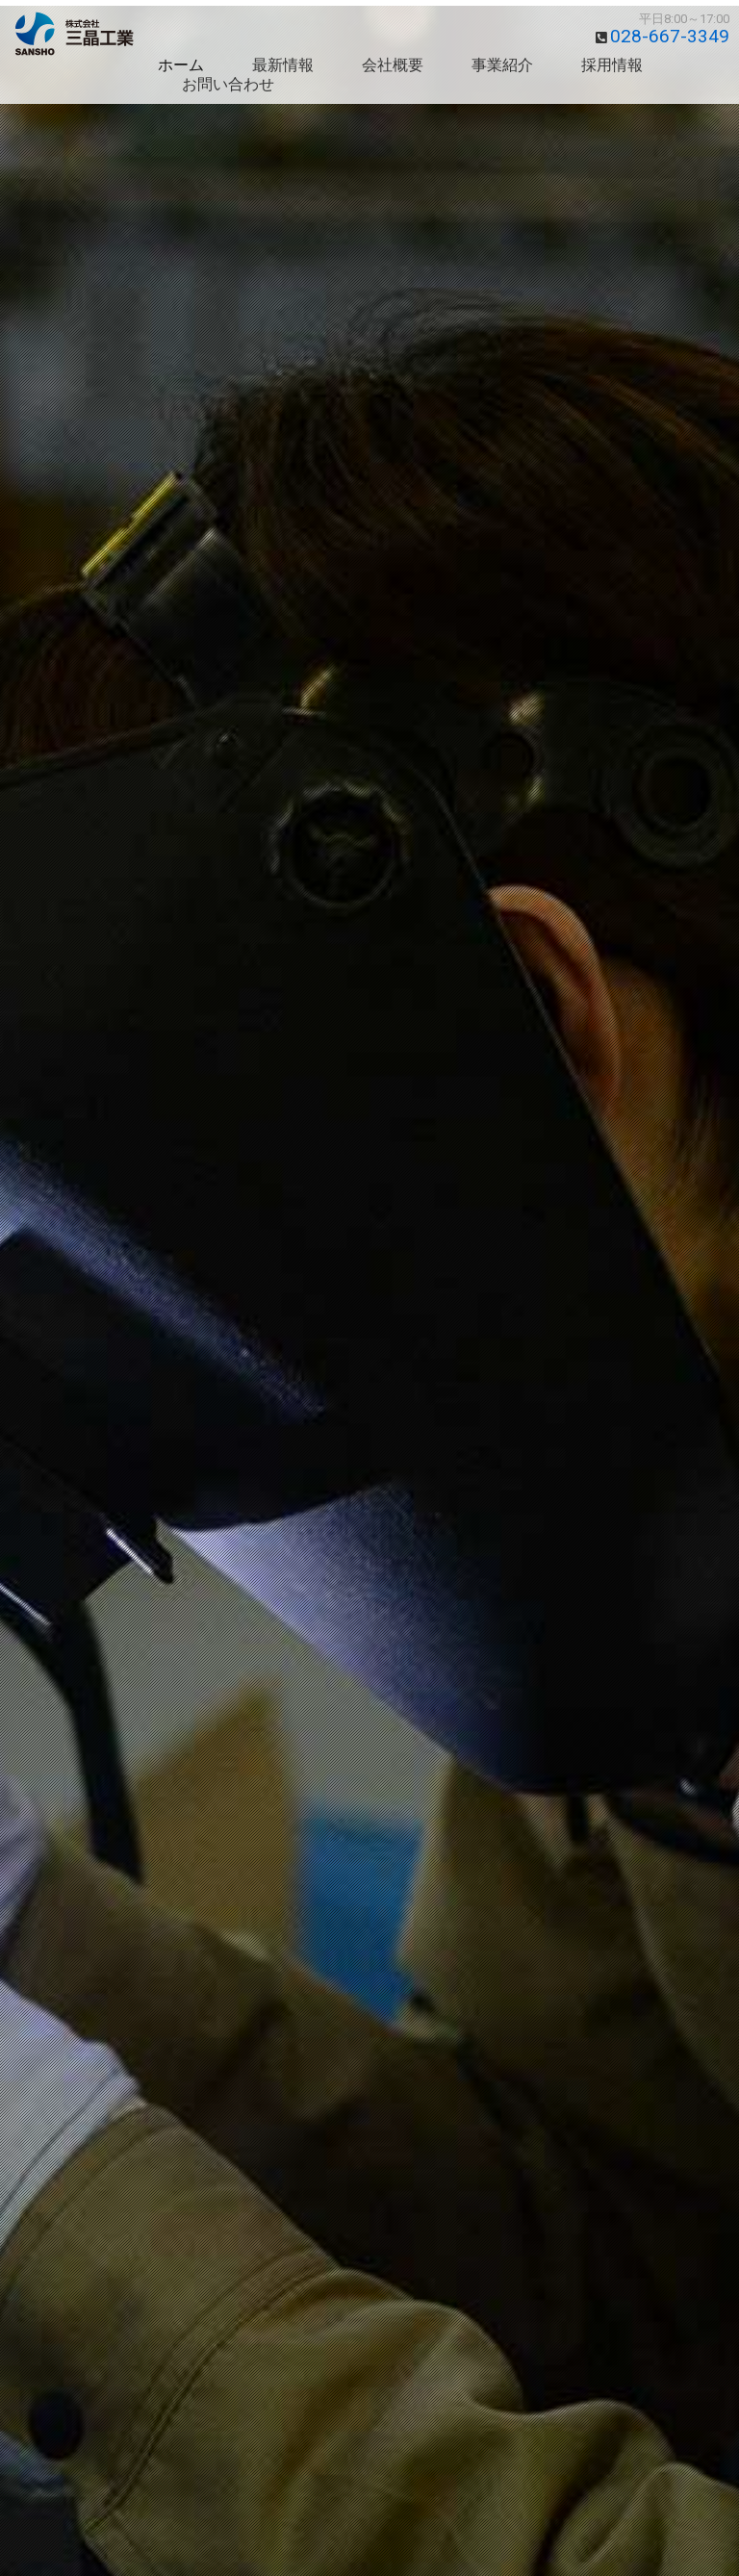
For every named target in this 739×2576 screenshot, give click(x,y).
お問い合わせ (228, 84)
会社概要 (392, 65)
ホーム (181, 65)
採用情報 (612, 65)
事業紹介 (502, 65)
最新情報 (283, 65)
